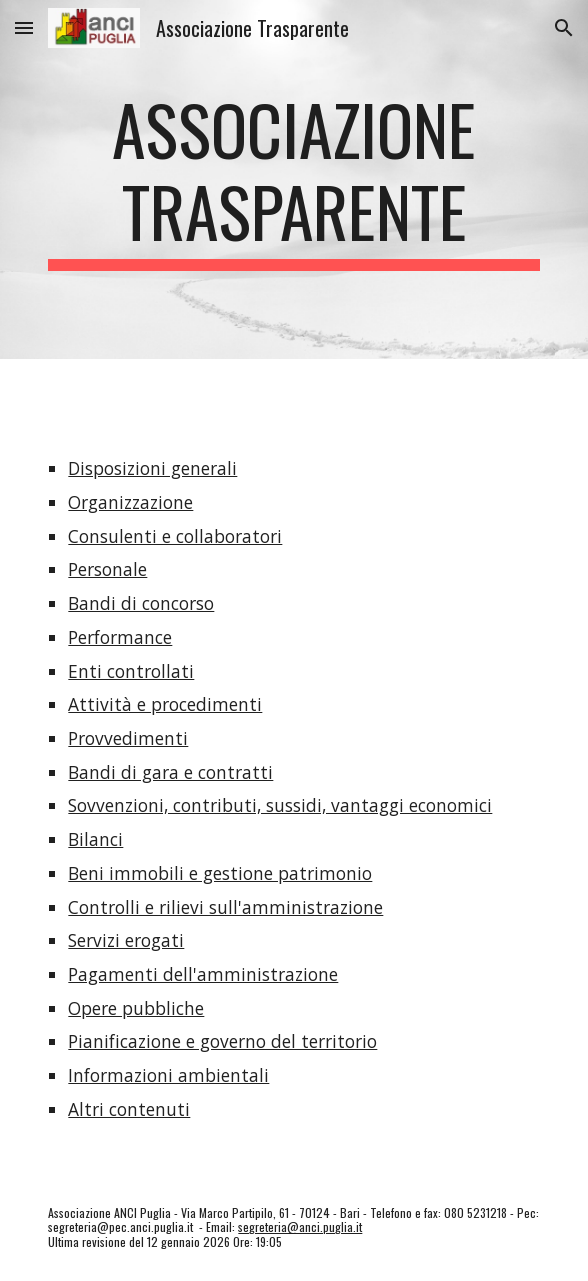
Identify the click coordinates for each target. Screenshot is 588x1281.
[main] (293, 179)
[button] (24, 27)
